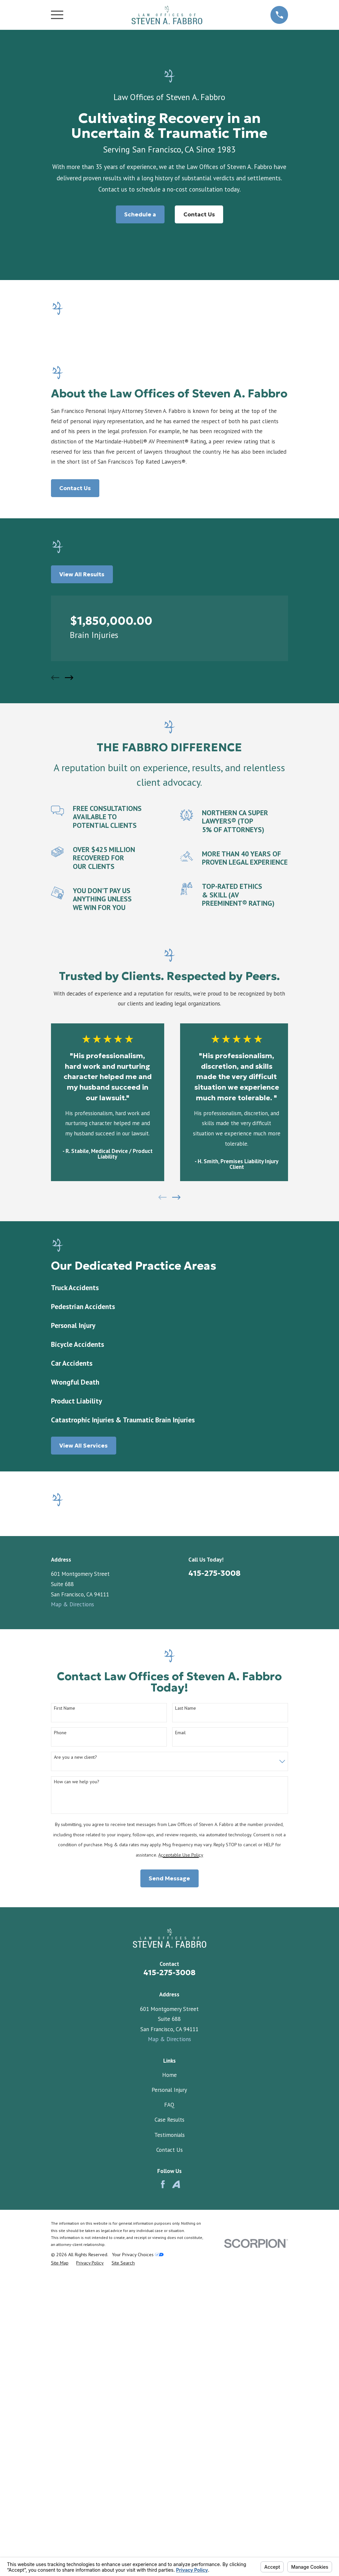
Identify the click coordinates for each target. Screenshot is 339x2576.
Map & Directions (72, 1604)
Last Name (185, 2048)
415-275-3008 (214, 1573)
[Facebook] (163, 2524)
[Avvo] (176, 2524)
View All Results (81, 574)
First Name (64, 2048)
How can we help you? (76, 2121)
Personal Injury (169, 2429)
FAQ (169, 2444)
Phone (60, 2072)
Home (169, 2414)
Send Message (169, 2218)
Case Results (169, 2459)
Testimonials (169, 2474)
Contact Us (199, 214)
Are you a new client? (75, 2097)
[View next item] (69, 677)
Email (180, 2072)
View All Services (83, 1445)
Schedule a (140, 214)
